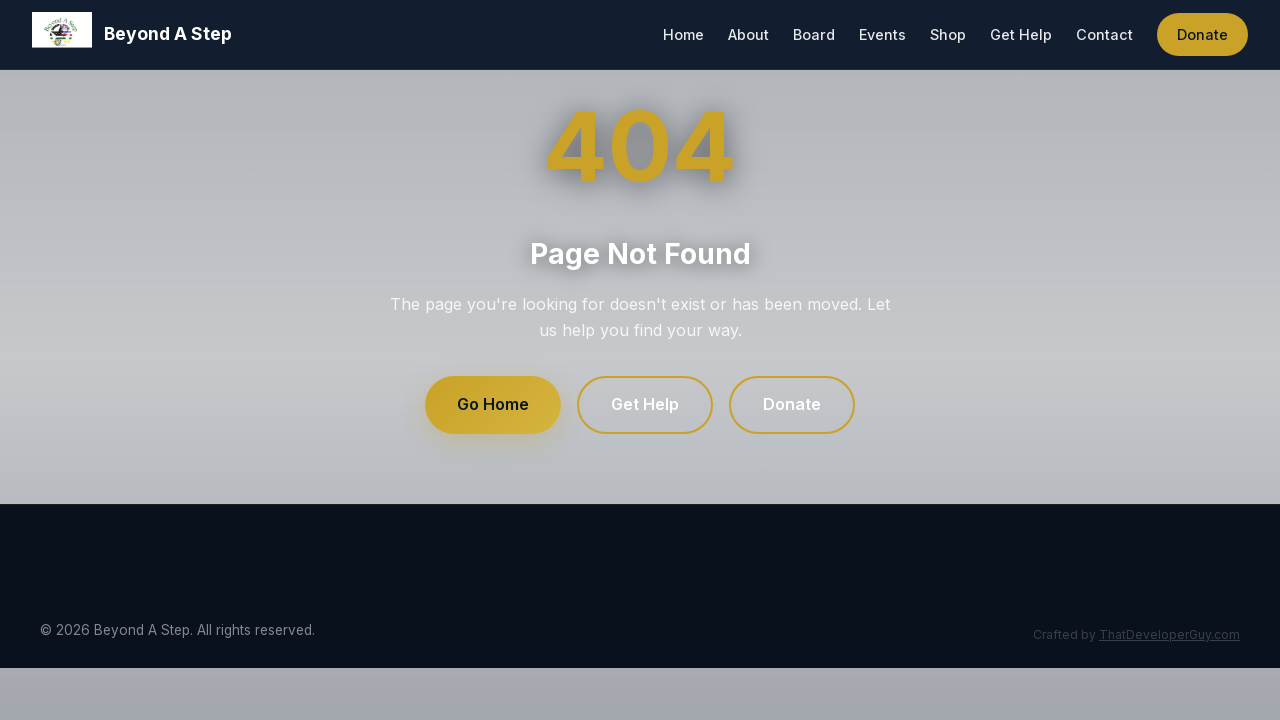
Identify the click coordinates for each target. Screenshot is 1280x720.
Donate (1202, 34)
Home (683, 34)
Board (814, 34)
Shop (948, 34)
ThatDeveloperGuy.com (1169, 634)
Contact (1104, 34)
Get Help (1021, 34)
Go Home (493, 404)
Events (882, 34)
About (748, 34)
